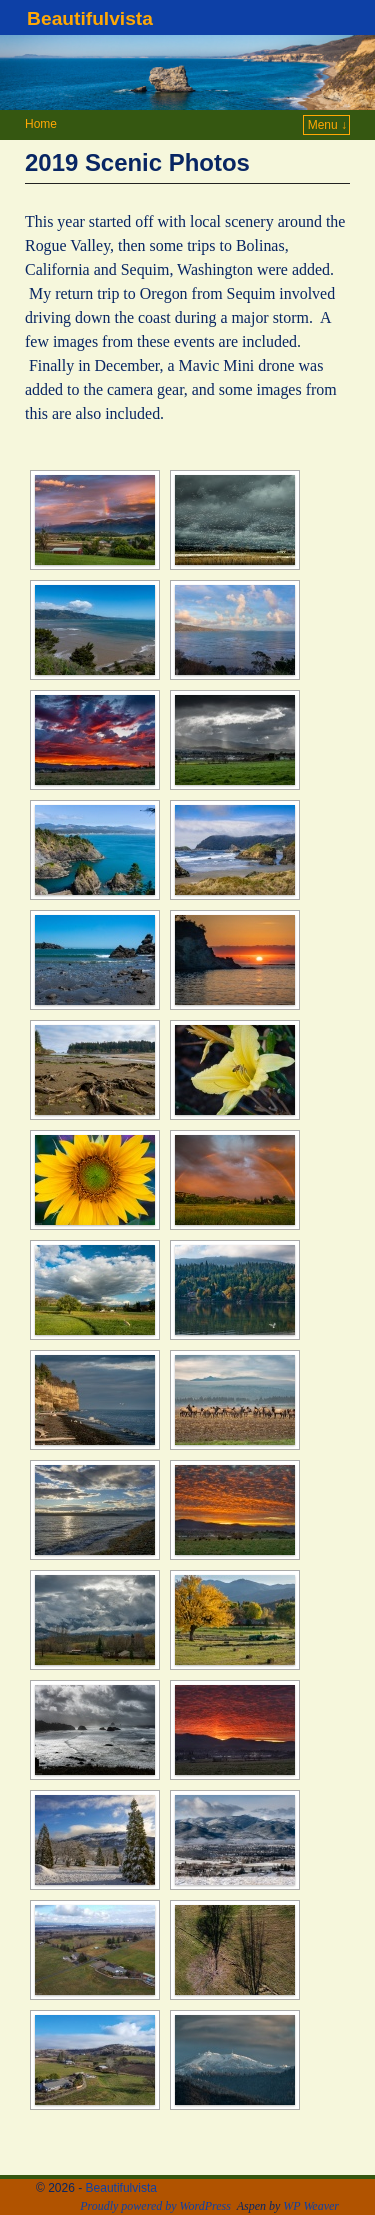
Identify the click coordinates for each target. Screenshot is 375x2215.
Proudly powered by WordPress (155, 2206)
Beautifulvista (90, 18)
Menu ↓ (327, 125)
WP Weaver (311, 2206)
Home (41, 124)
